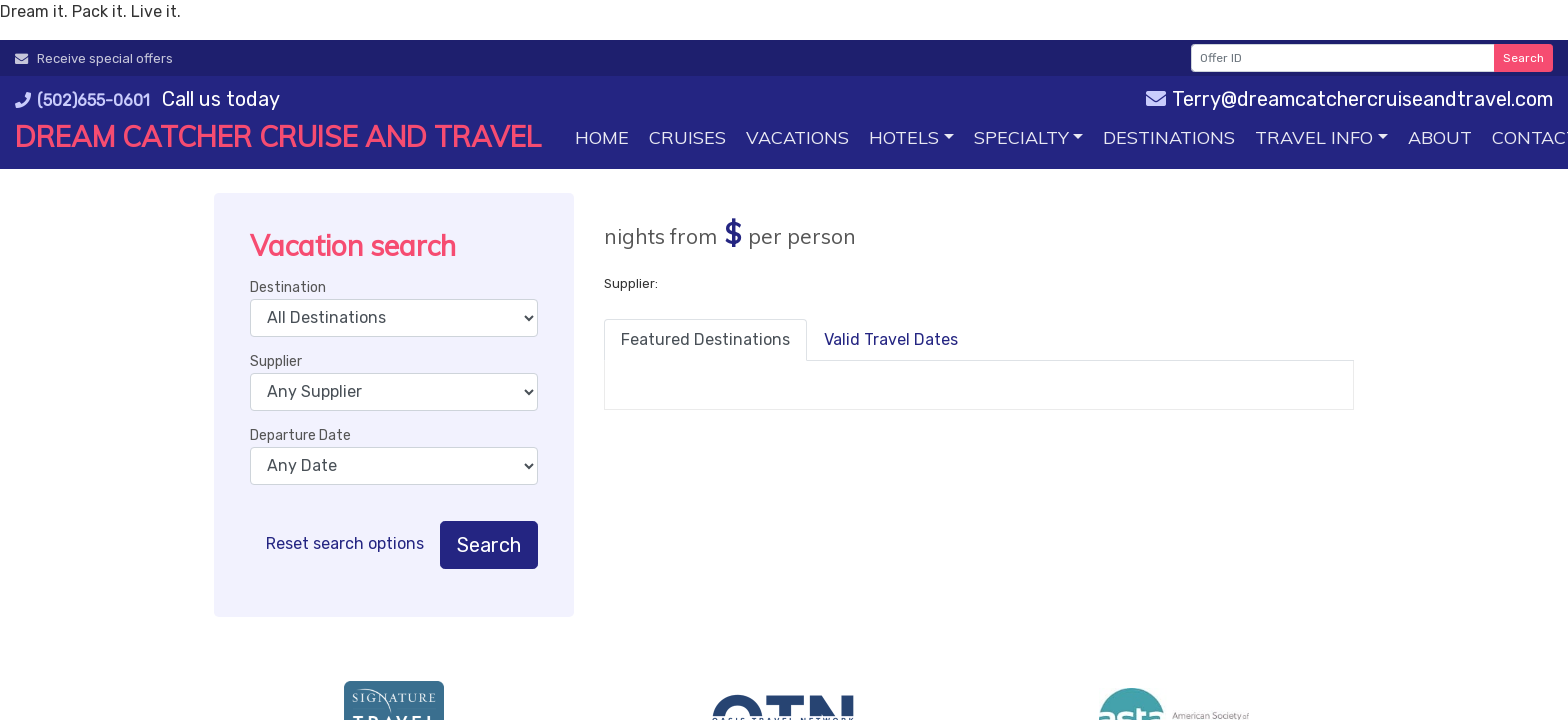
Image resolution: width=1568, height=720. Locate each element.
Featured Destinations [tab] (705, 339)
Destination (288, 287)
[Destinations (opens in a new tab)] (1169, 137)
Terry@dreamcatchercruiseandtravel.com (1349, 99)
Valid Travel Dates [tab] (891, 339)
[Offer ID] (1343, 58)
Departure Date (300, 435)
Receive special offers (94, 58)
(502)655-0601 (82, 100)
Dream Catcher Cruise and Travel (278, 136)
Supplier (276, 361)
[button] (911, 137)
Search (1523, 58)
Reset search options (345, 543)
